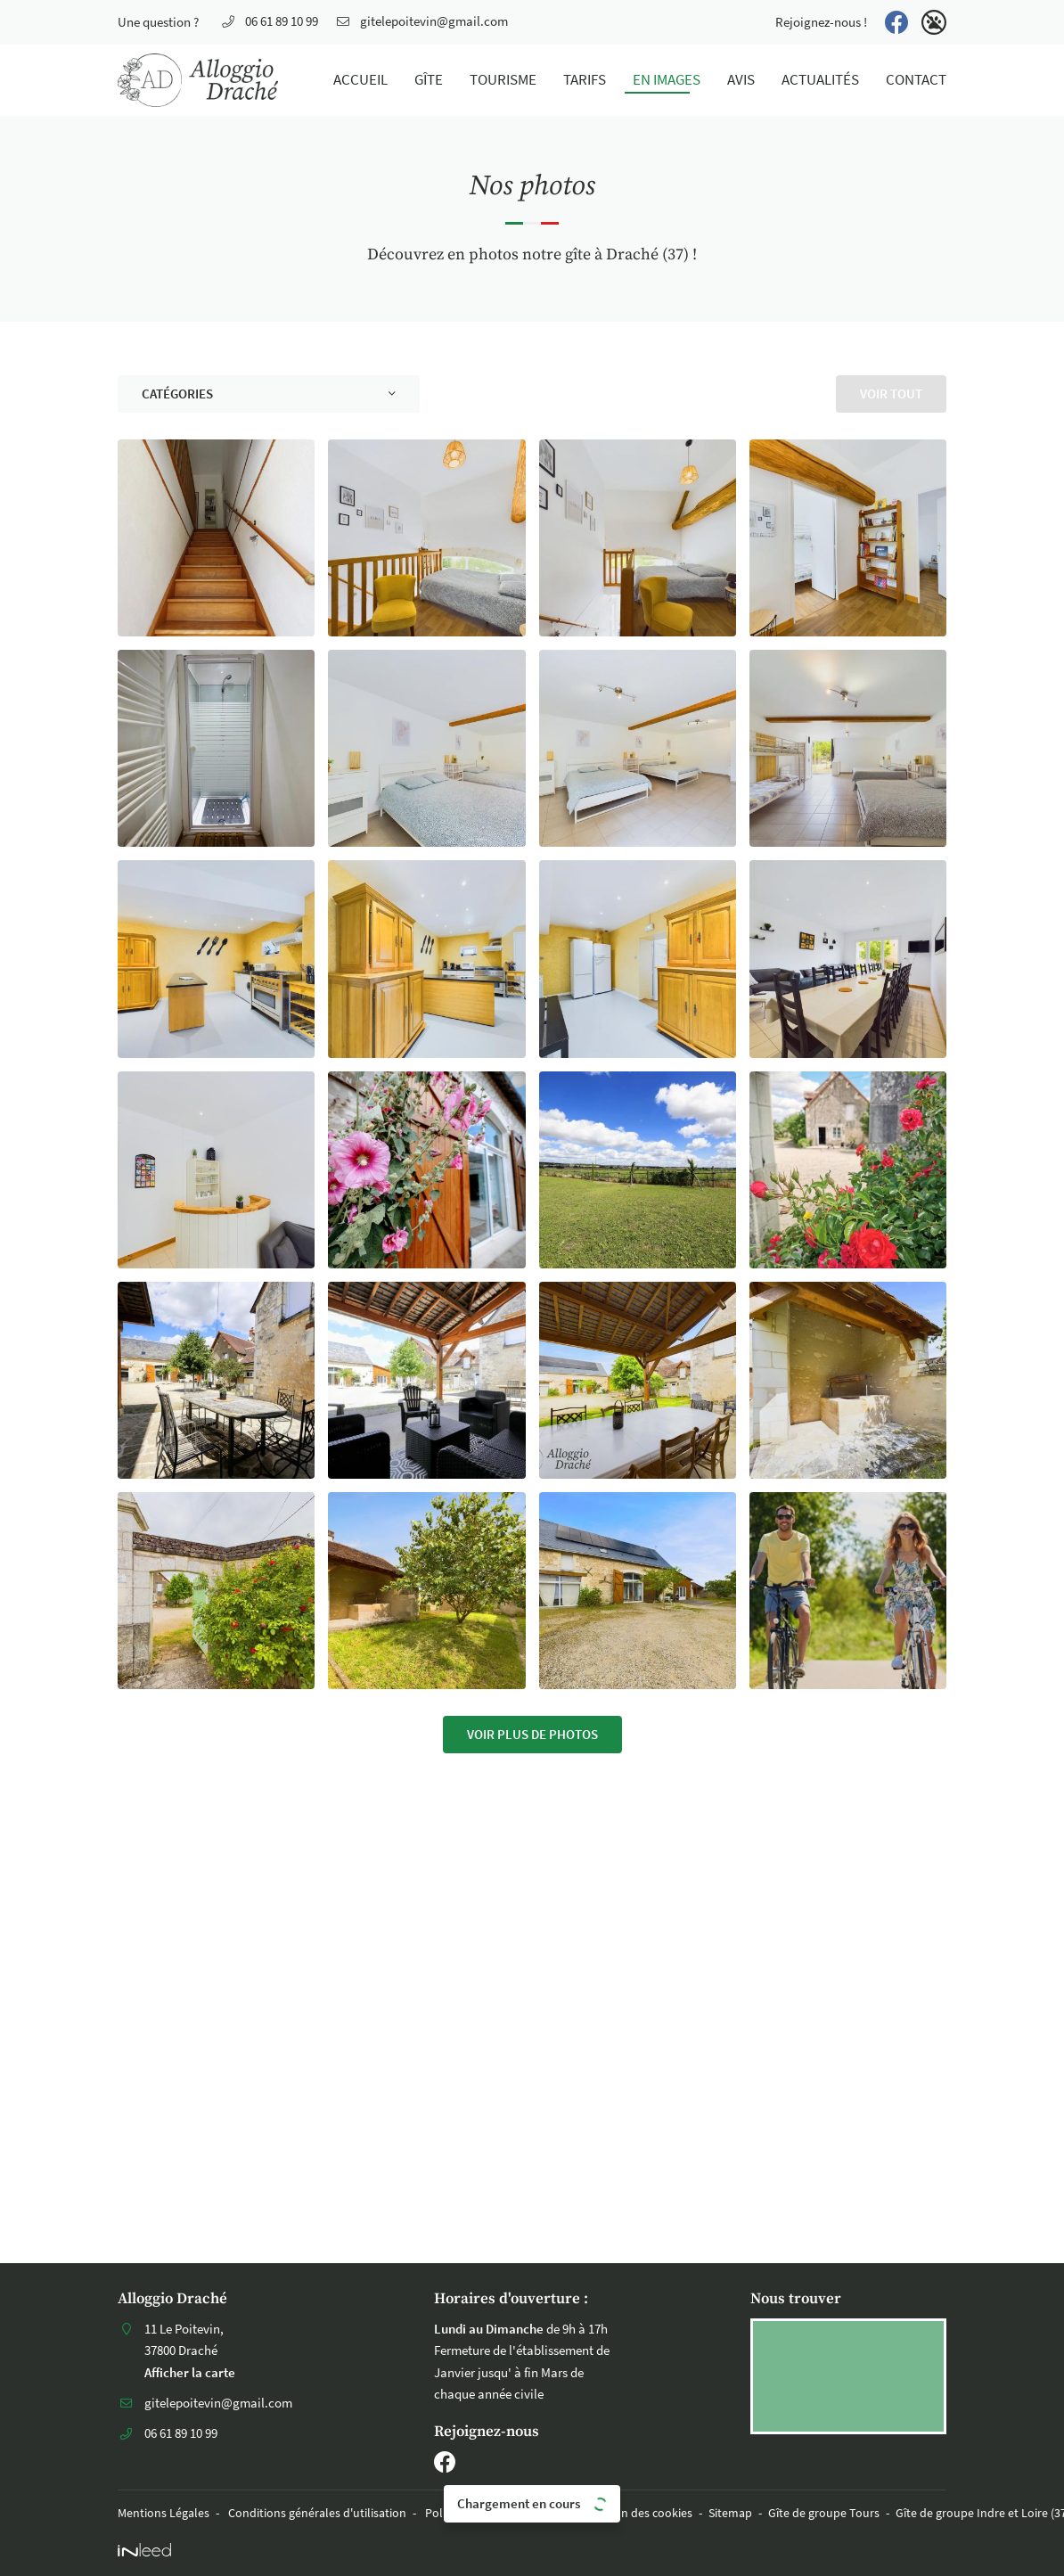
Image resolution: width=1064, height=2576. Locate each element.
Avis (741, 79)
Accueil (360, 79)
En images (666, 79)
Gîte (428, 79)
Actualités (820, 79)
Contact (916, 79)
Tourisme (503, 79)
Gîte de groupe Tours (824, 2513)
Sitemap (730, 2513)
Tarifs (584, 79)
